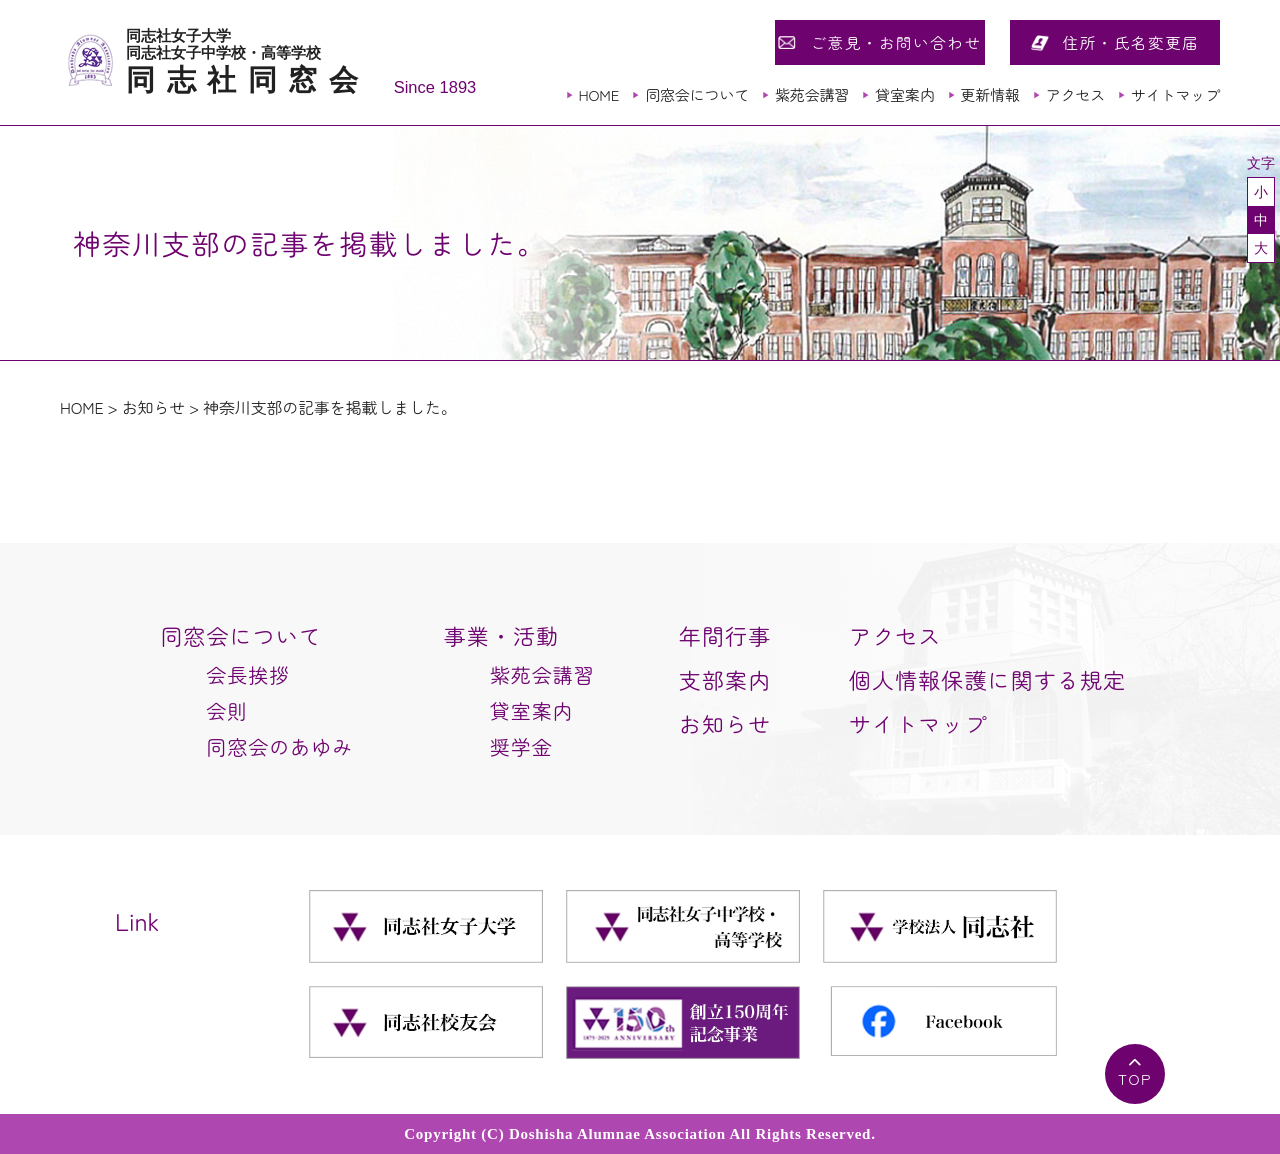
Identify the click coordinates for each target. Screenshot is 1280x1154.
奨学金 (521, 746)
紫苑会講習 (812, 94)
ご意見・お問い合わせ (895, 42)
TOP (1135, 1078)
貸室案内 (904, 94)
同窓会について (697, 94)
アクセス (1075, 94)
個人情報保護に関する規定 (987, 679)
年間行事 (725, 635)
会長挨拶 (248, 674)
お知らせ (153, 407)
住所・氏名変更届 (1131, 42)
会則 (227, 710)
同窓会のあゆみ (279, 746)
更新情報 (989, 94)
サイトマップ (1175, 94)
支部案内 (725, 679)
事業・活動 (502, 635)
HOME (598, 94)
